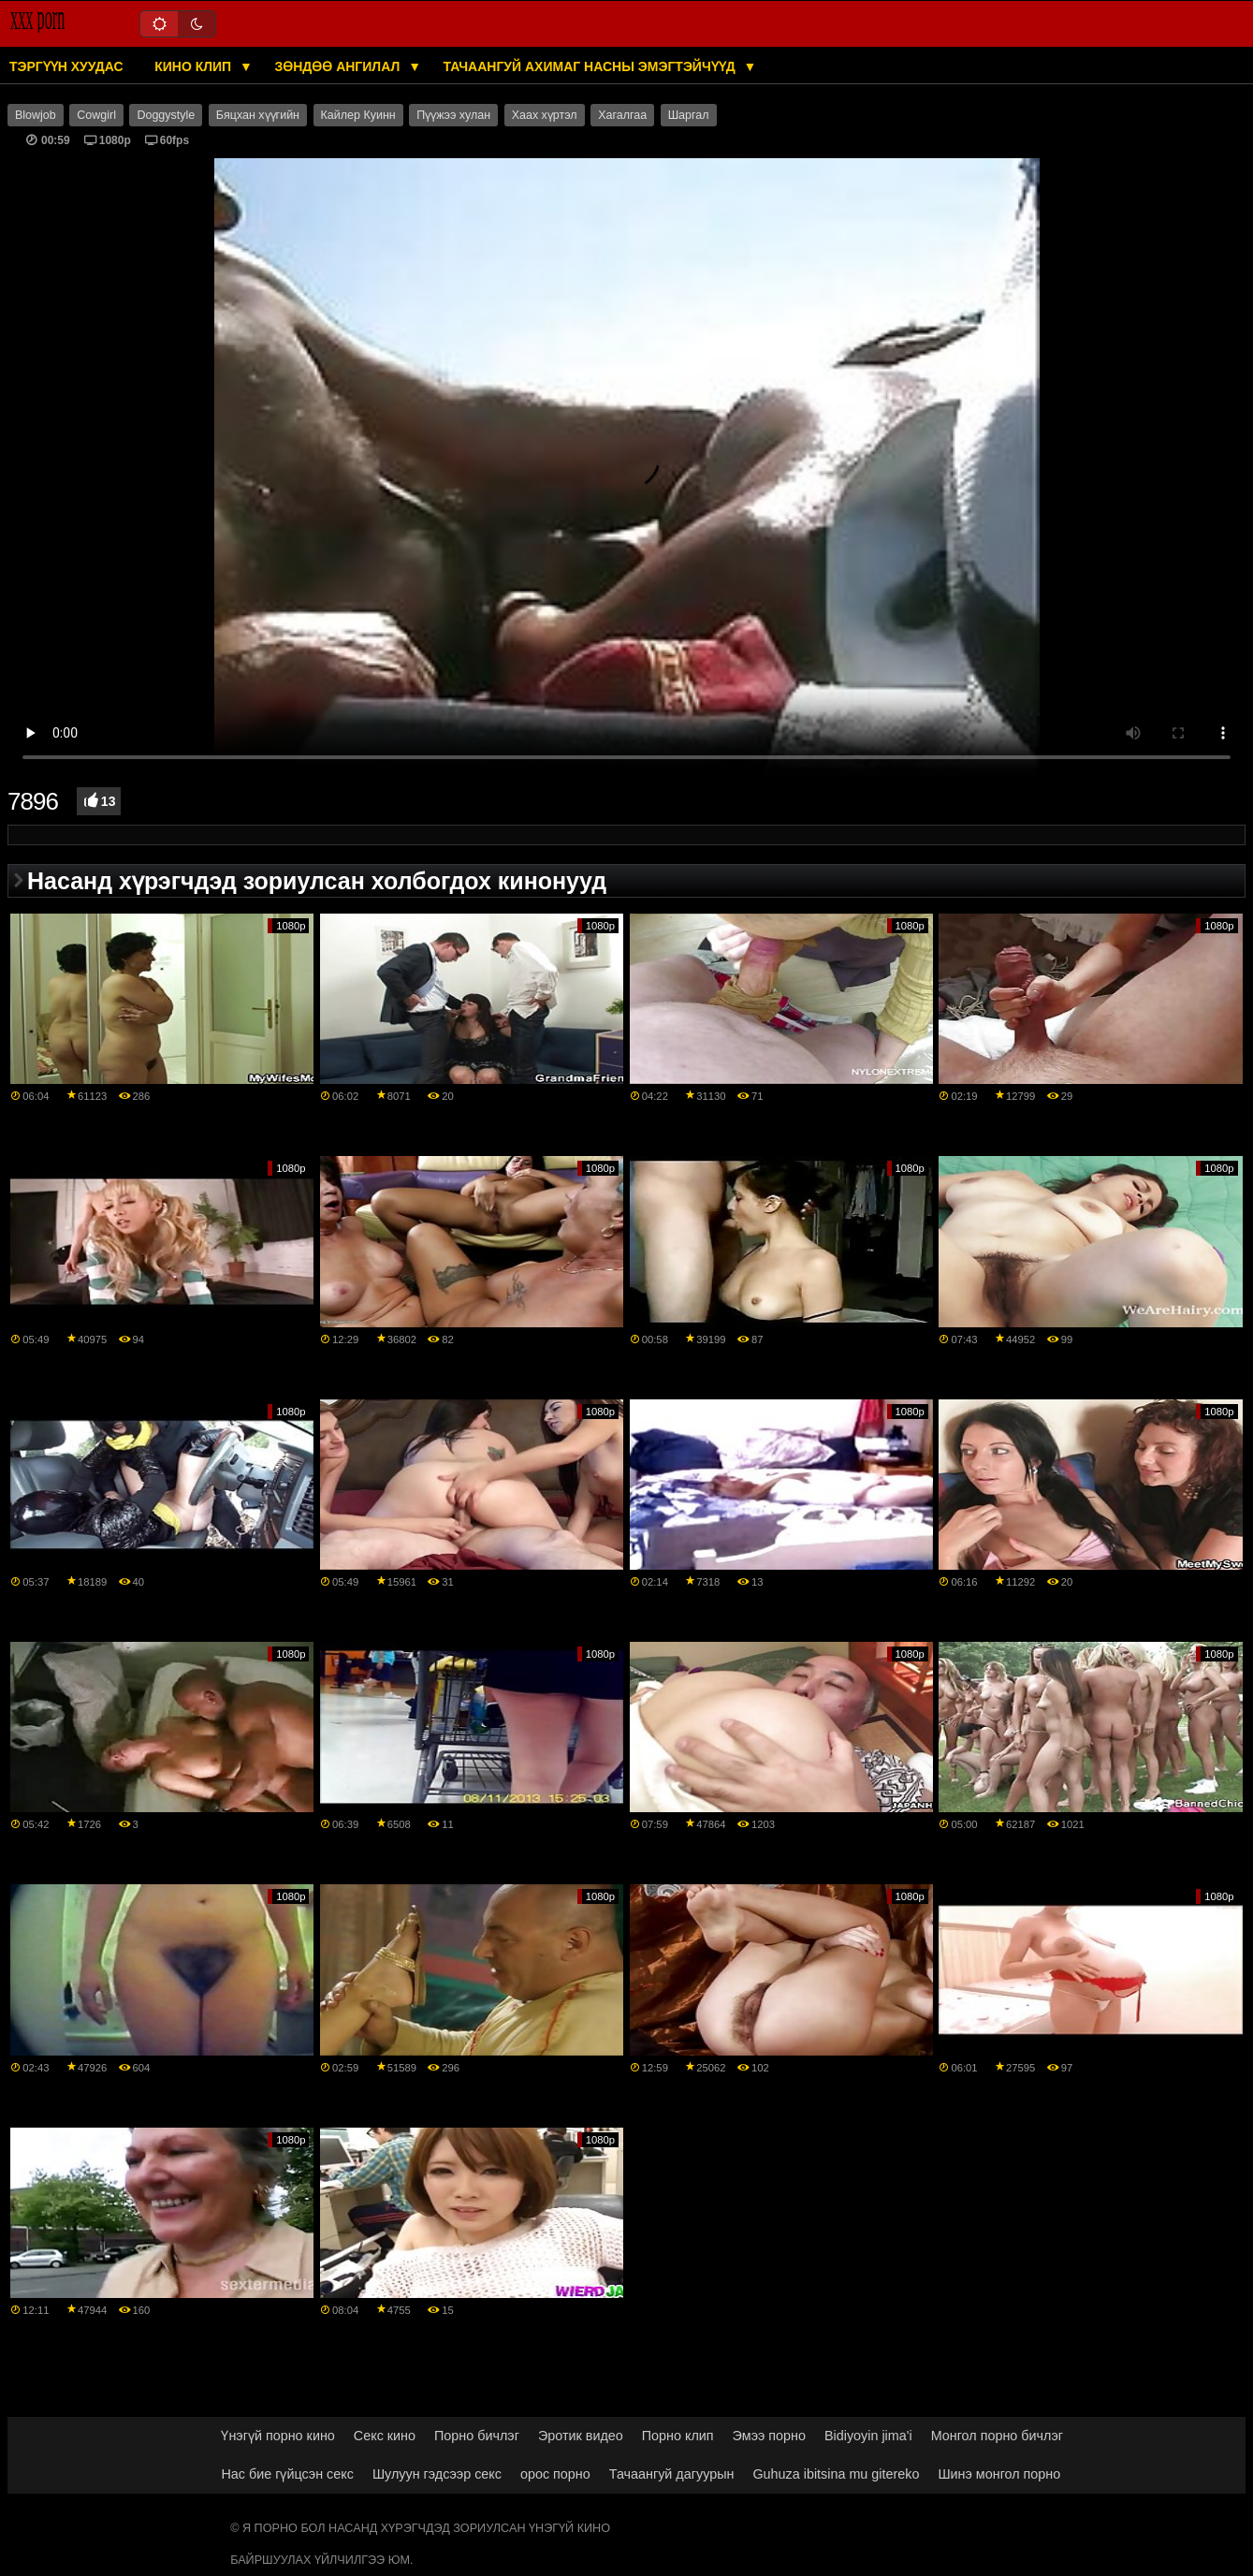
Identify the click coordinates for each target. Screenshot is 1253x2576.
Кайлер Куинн (358, 115)
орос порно (555, 2473)
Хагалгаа (622, 115)
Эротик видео (580, 2435)
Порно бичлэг (476, 2435)
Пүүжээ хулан (453, 115)
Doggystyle (166, 115)
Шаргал (688, 115)
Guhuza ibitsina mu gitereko (835, 2473)
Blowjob (35, 115)
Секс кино (384, 2435)
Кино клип (194, 66)
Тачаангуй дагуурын (672, 2473)
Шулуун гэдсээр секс (437, 2473)
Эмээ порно (769, 2435)
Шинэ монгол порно (999, 2473)
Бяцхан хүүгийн (257, 115)
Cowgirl (96, 115)
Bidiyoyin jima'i (868, 2435)
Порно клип (678, 2435)
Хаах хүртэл (544, 115)
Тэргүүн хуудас (66, 66)
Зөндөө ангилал (338, 66)
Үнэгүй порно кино (277, 2435)
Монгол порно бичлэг (997, 2435)
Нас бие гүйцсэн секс (287, 2473)
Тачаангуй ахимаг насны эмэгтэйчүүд (591, 66)
